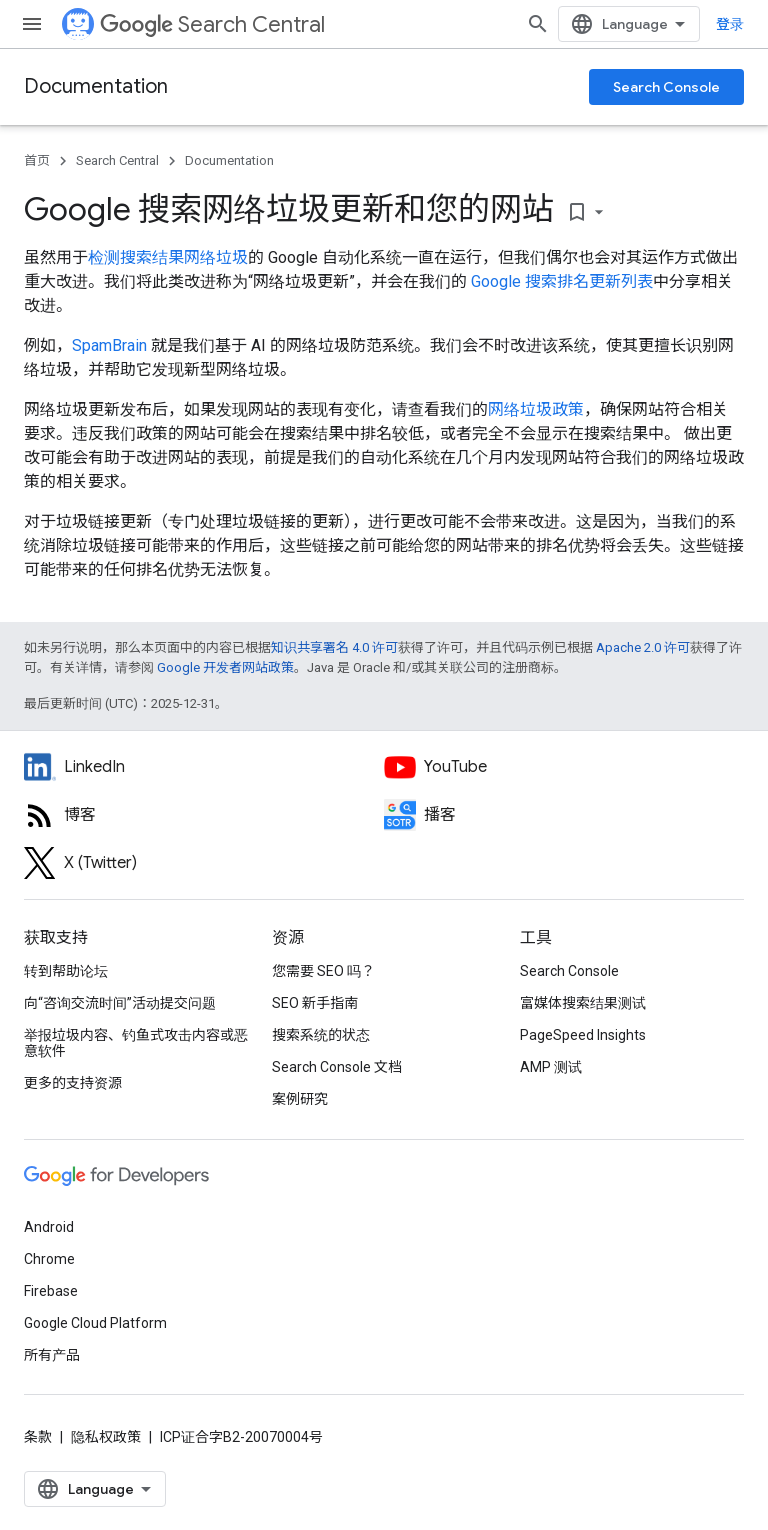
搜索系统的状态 (321, 1035)
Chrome (49, 1259)
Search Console (666, 87)
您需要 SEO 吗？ (323, 971)
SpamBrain (109, 345)
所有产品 (52, 1355)
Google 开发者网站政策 (225, 667)
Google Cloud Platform (95, 1323)
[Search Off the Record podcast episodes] (564, 815)
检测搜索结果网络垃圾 (168, 257)
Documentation (96, 86)
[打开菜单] (32, 24)
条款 (38, 1437)
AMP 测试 (551, 1067)
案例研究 (300, 1099)
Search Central (212, 24)
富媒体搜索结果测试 (583, 1003)
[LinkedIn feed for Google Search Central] (204, 767)
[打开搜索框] (538, 24)
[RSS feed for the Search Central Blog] (204, 815)
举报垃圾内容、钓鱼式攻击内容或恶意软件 (136, 1043)
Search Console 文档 (337, 1067)
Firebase (51, 1291)
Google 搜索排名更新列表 (562, 281)
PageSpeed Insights (583, 1035)
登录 (730, 24)
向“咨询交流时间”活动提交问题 (120, 1003)
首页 (37, 160)
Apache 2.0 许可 (643, 647)
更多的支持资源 (73, 1083)
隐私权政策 (106, 1437)
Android (49, 1227)
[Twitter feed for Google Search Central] (204, 863)
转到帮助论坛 (66, 971)
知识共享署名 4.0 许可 (334, 647)
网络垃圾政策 (536, 409)
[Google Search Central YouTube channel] (564, 767)
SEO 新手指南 (315, 1003)
